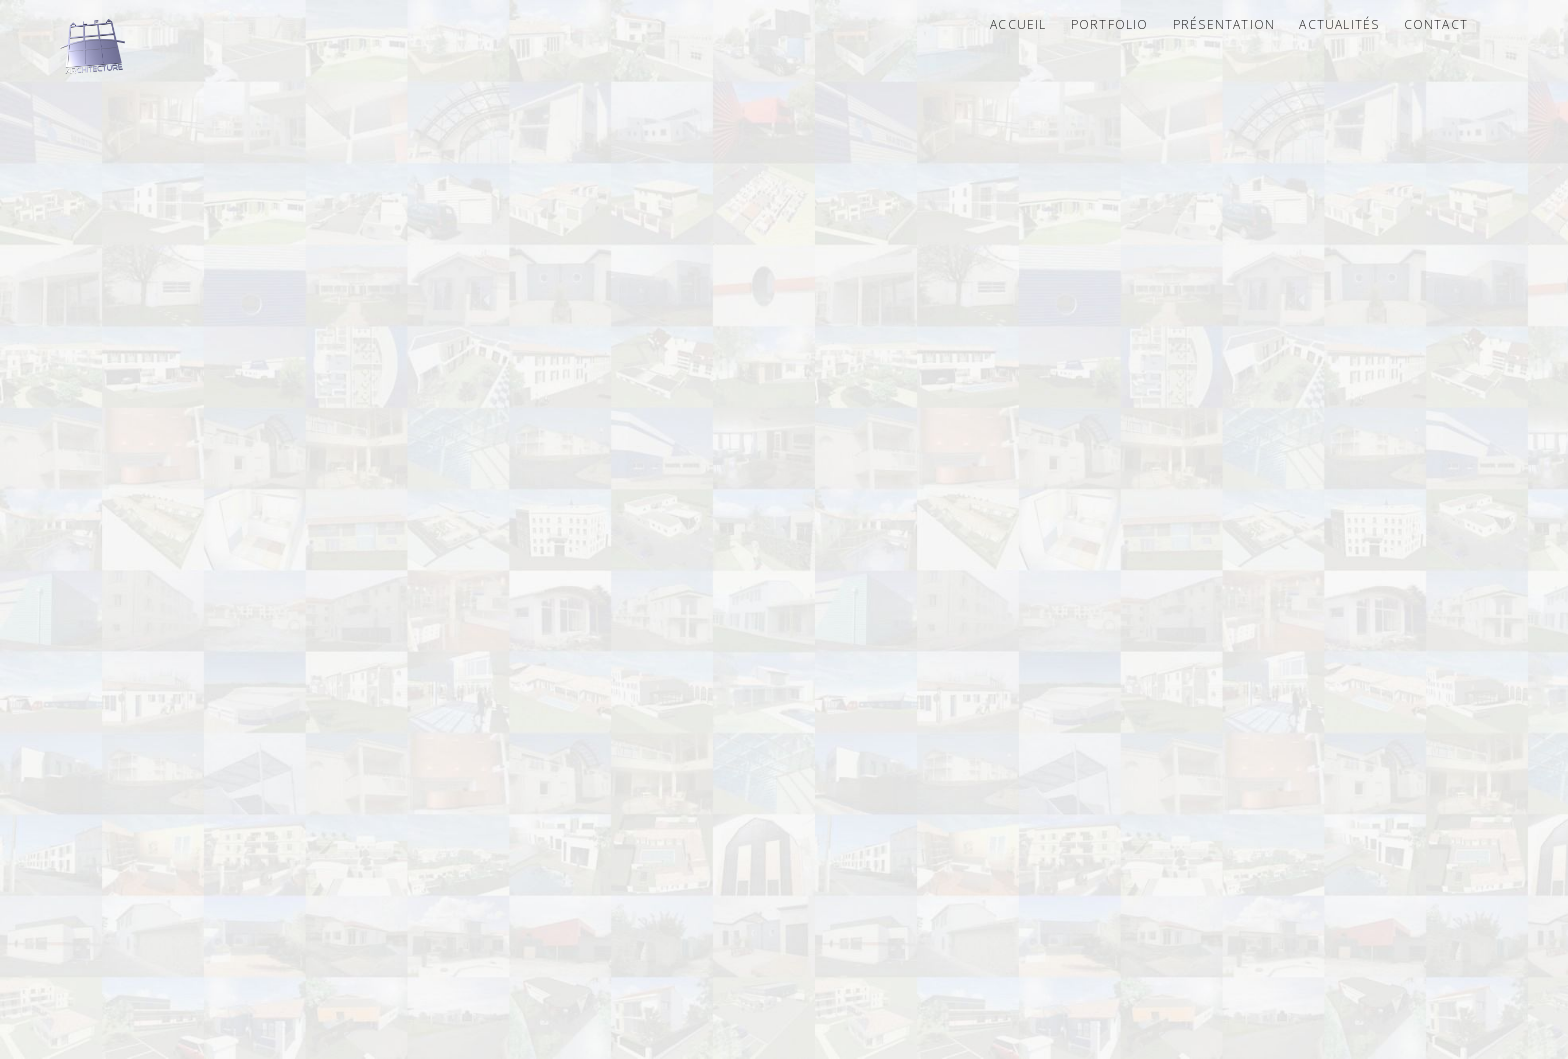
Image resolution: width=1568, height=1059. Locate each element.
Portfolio (1110, 24)
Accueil (1018, 24)
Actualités (1339, 24)
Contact (1436, 24)
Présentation (1224, 24)
